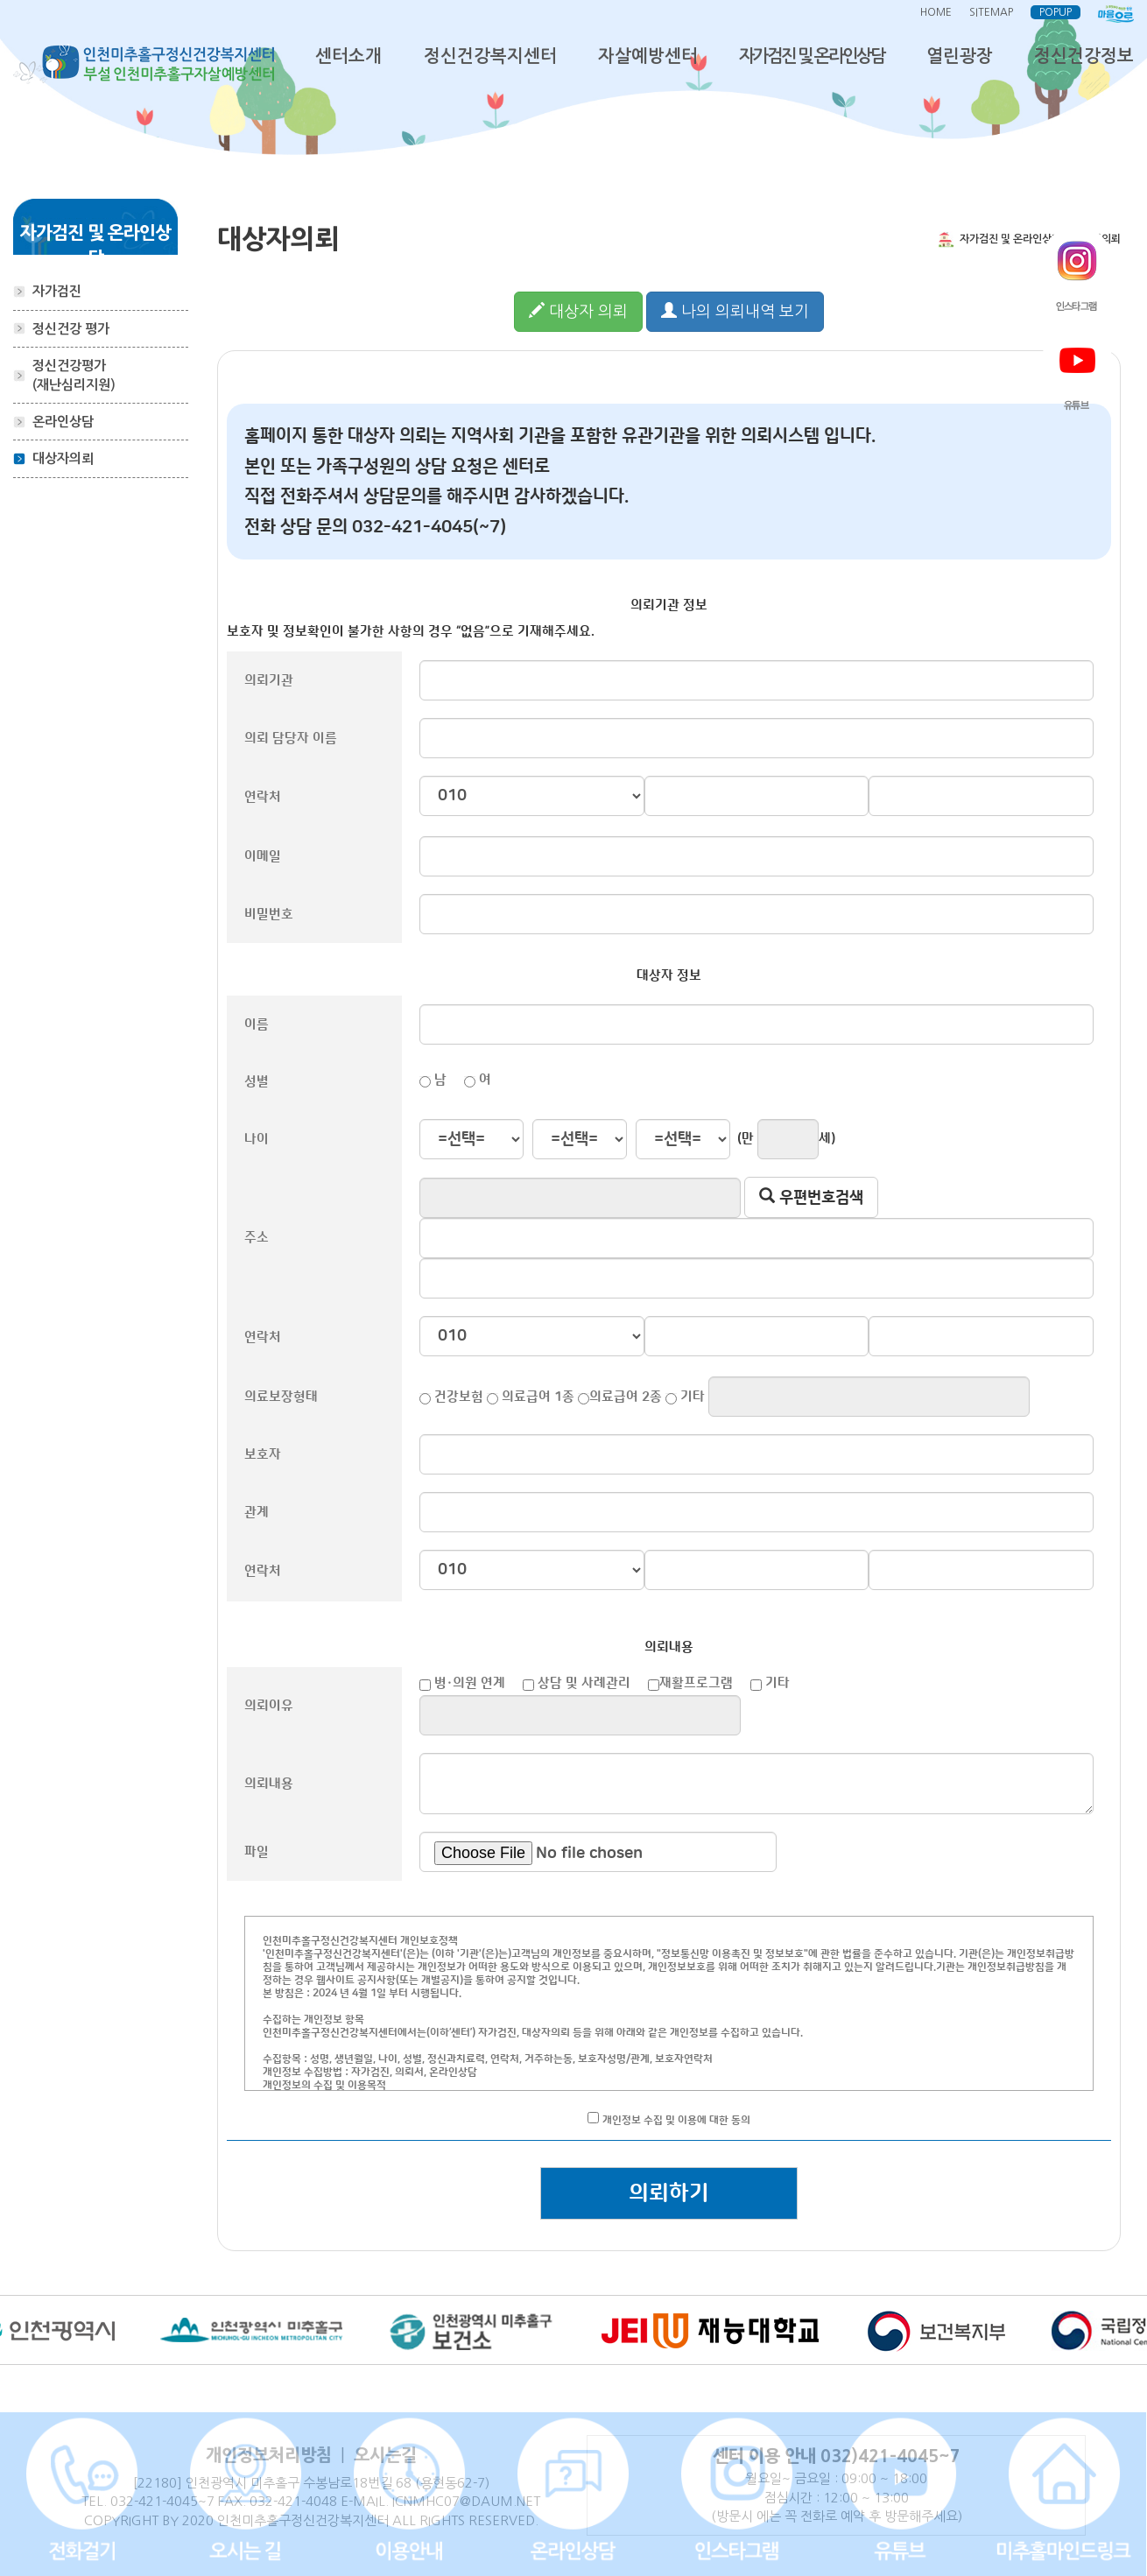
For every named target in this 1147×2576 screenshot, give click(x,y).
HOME (936, 12)
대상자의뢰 (63, 458)
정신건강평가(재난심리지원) (74, 375)
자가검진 (56, 291)
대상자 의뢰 (578, 311)
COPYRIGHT (121, 2520)
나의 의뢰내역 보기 (735, 311)
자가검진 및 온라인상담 (811, 56)
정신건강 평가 (70, 328)
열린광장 (959, 56)
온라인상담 (63, 421)
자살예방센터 (648, 56)
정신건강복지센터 (490, 56)
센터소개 (348, 56)
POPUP (1055, 12)
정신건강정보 (1084, 56)
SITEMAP (991, 12)
